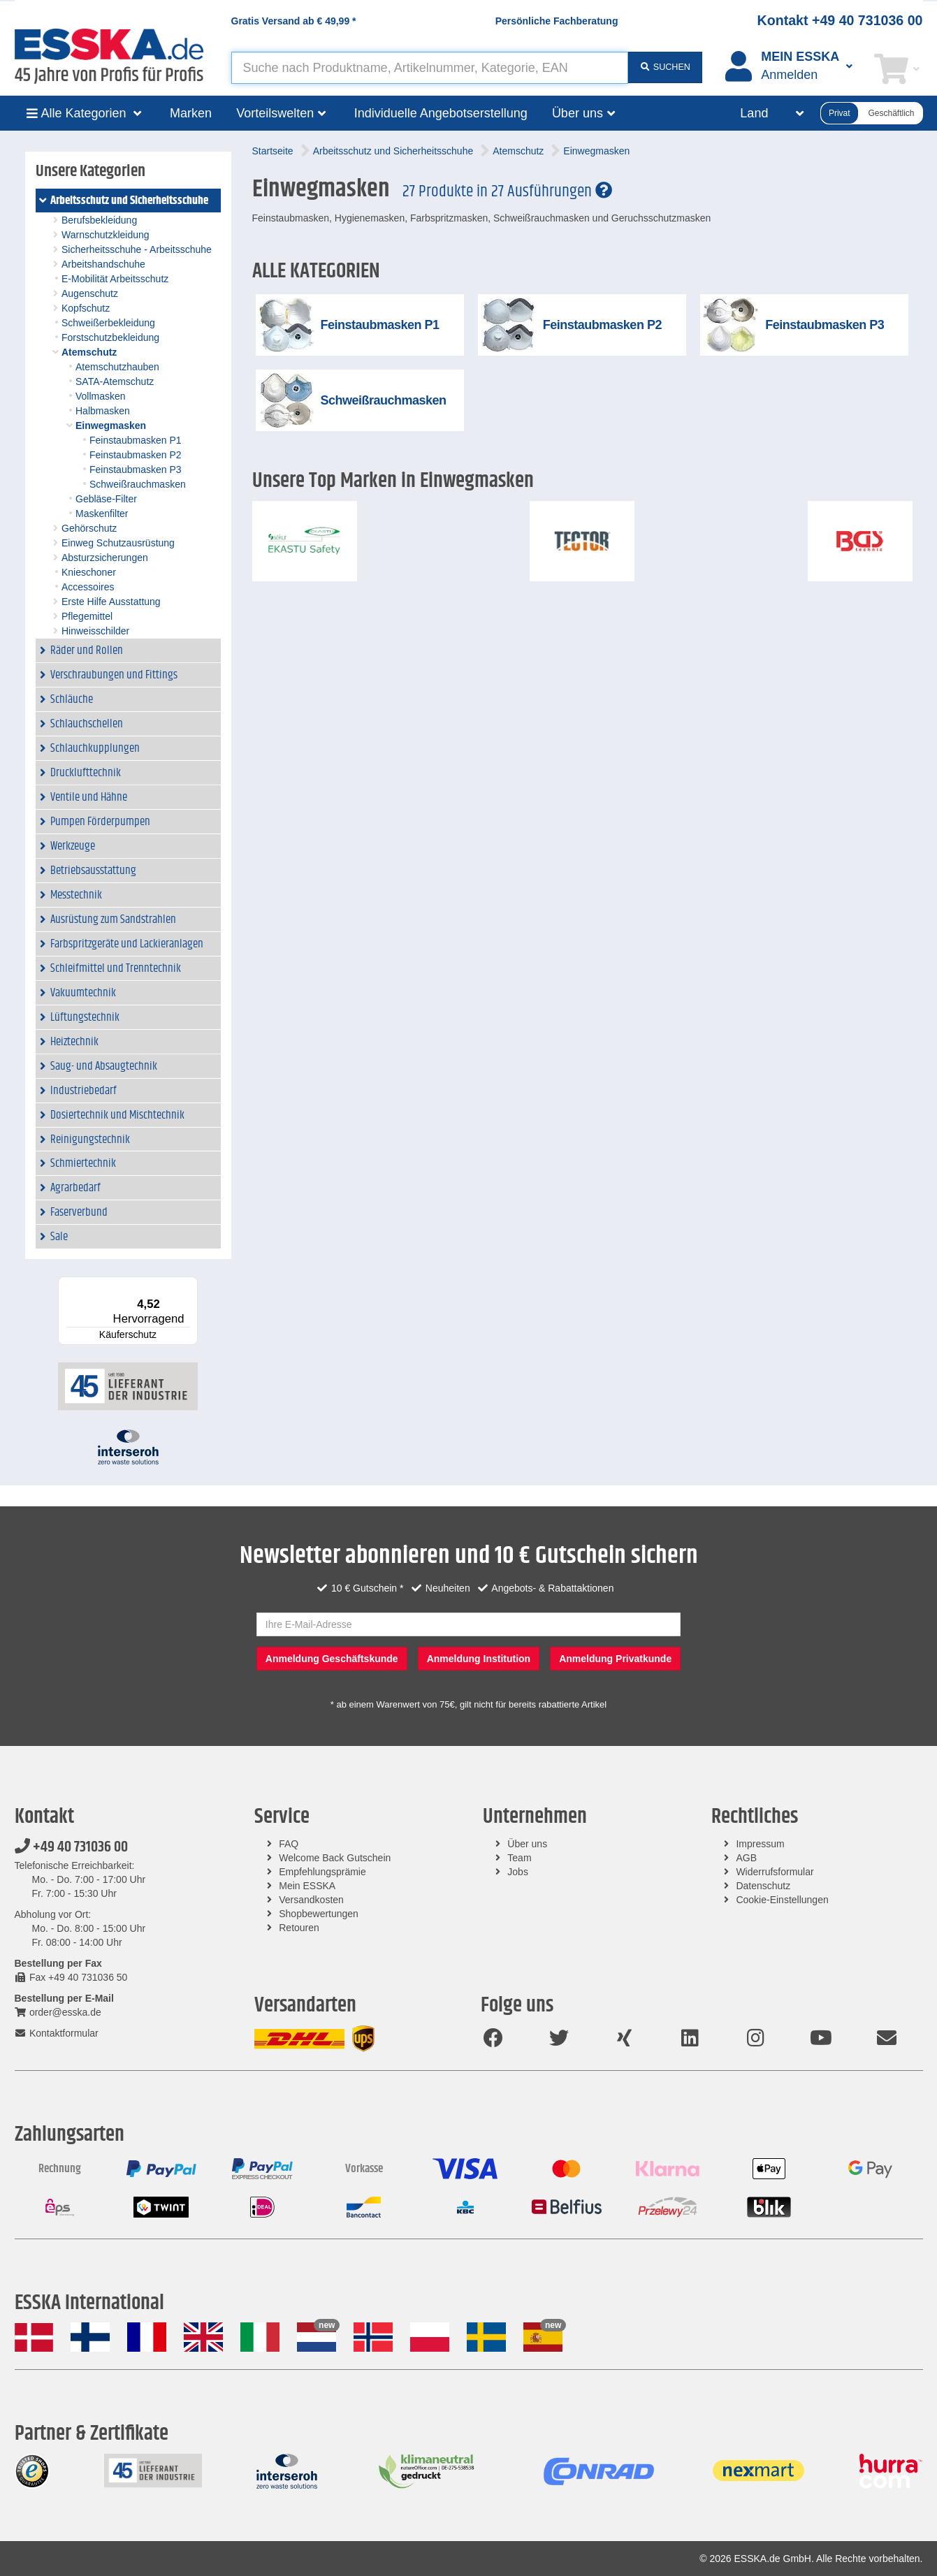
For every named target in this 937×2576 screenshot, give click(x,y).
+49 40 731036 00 (71, 1847)
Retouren (299, 1927)
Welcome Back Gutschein (335, 1857)
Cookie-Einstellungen (782, 1899)
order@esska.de (58, 2012)
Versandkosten (311, 1899)
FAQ (288, 1843)
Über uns (527, 1843)
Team (519, 1857)
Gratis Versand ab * (293, 21)
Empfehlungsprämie (322, 1871)
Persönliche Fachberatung (556, 21)
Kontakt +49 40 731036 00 (840, 20)
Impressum (760, 1843)
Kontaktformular (57, 2033)
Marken (191, 113)
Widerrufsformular (774, 1871)
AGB (746, 1857)
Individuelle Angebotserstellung (441, 113)
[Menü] (189, 1284)
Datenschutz (763, 1885)
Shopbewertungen (318, 1913)
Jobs (517, 1871)
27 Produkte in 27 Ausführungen (507, 191)
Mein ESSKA (307, 1885)
